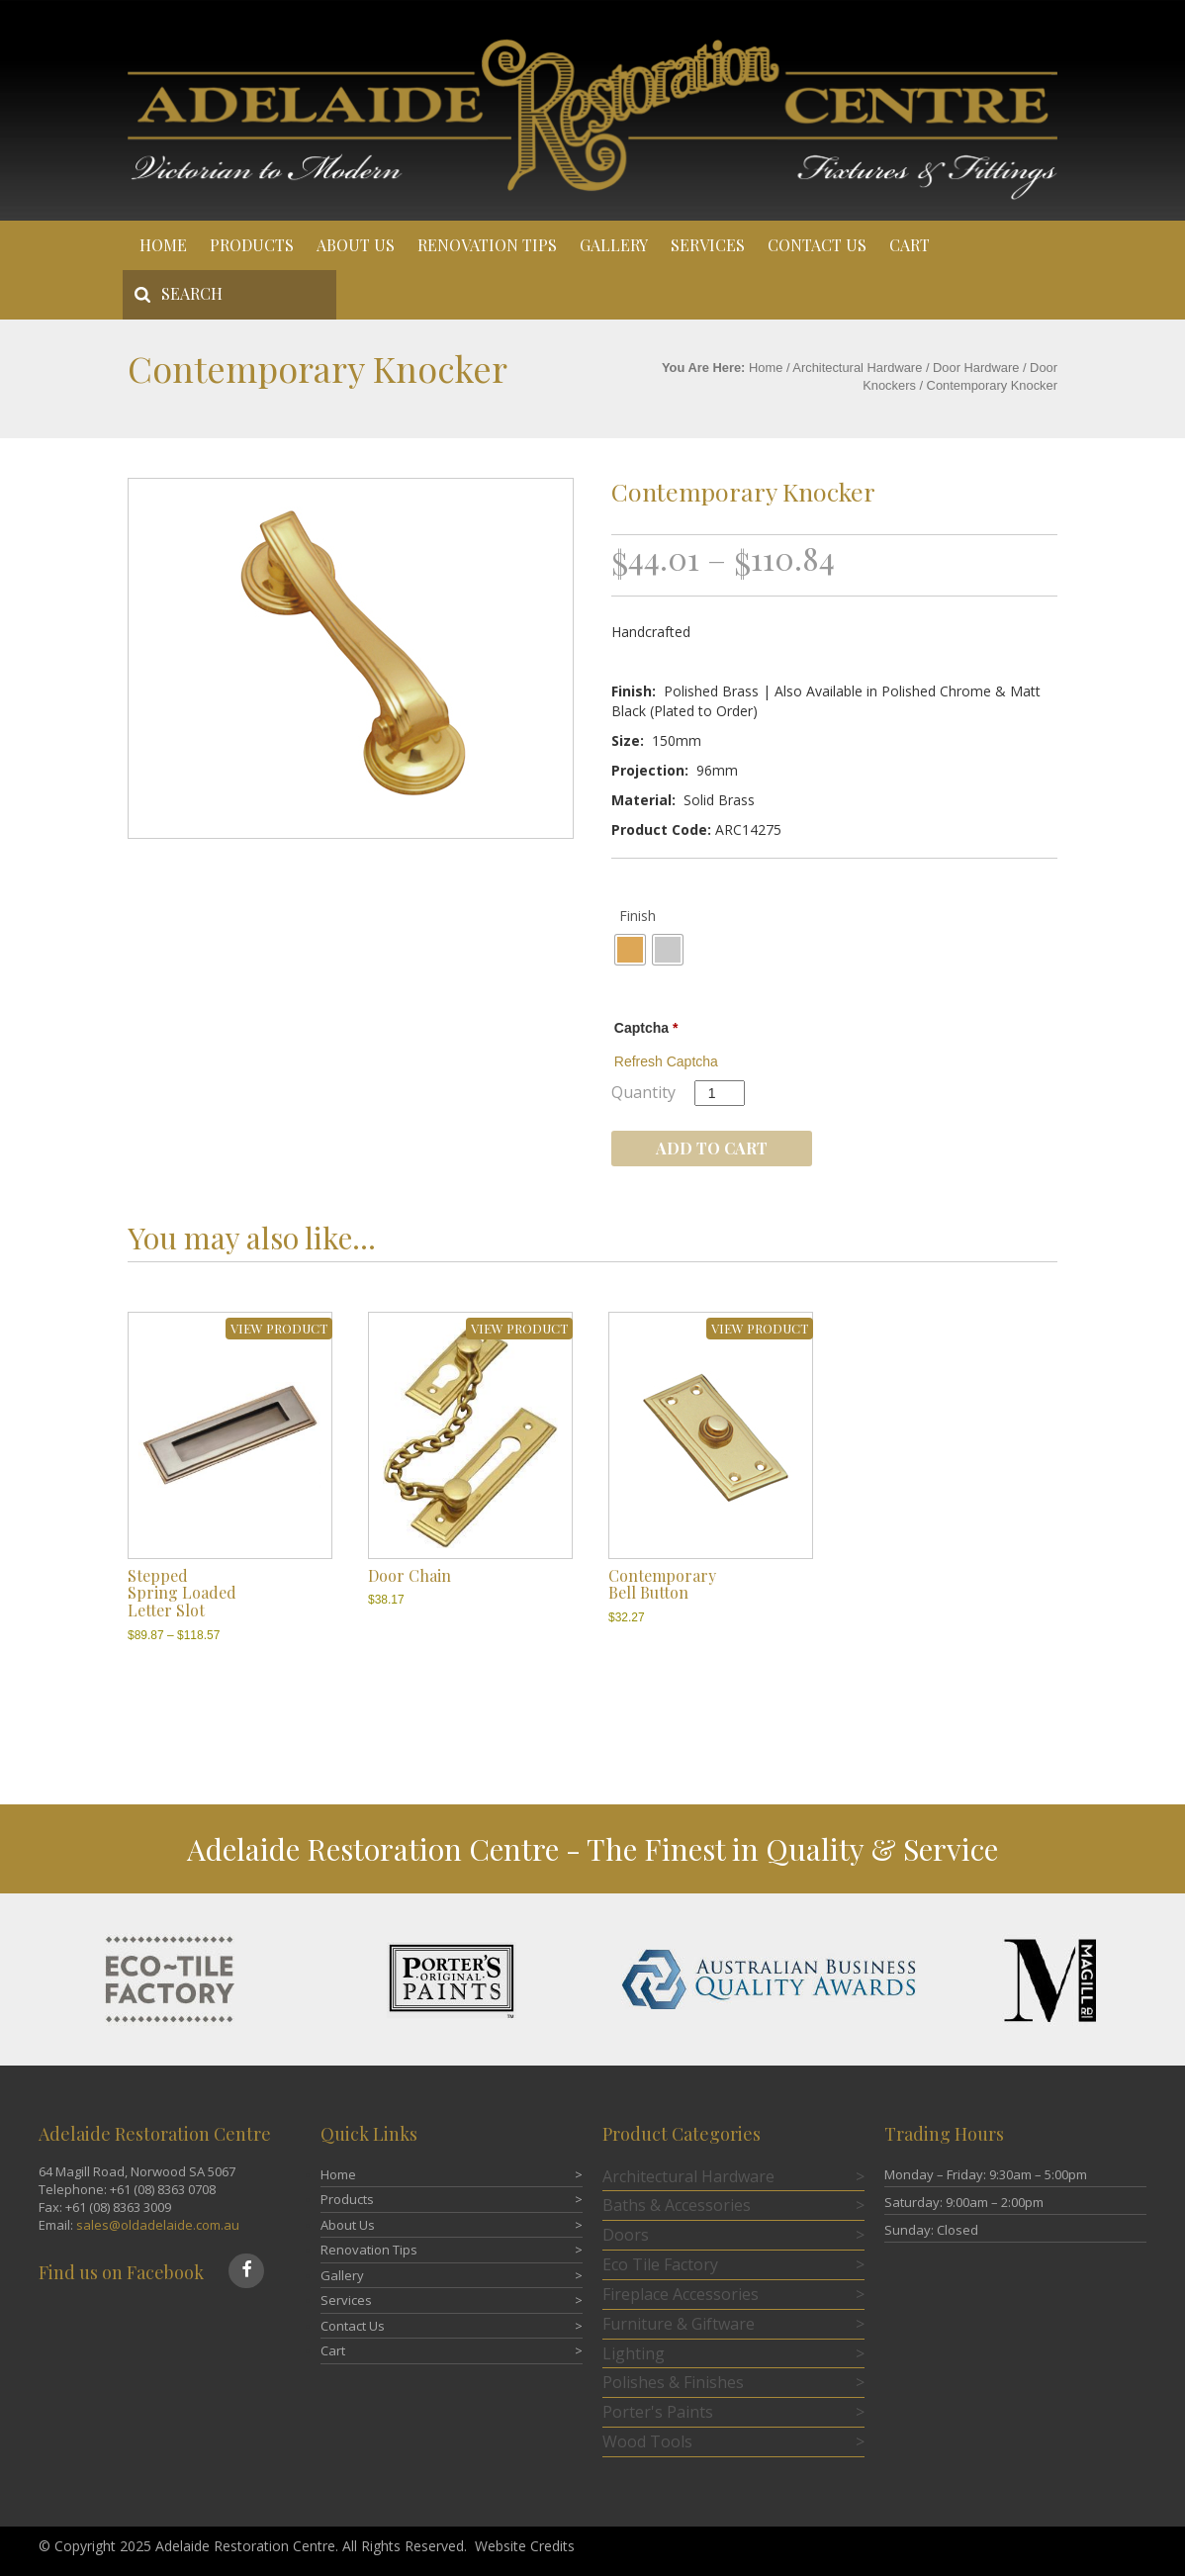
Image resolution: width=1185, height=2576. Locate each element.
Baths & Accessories (676, 2205)
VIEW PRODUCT (278, 1328)
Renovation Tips (487, 244)
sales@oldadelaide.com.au (157, 2225)
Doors (625, 2235)
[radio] (630, 950)
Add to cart (712, 1148)
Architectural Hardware (857, 367)
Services (708, 244)
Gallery (614, 244)
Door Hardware (976, 367)
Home (163, 244)
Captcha (646, 1028)
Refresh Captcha (666, 1061)
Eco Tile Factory (660, 2264)
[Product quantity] (719, 1093)
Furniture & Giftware (678, 2324)
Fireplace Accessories (680, 2294)
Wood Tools (647, 2441)
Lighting (633, 2353)
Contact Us (817, 244)
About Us (356, 244)
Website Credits (525, 2545)
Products (252, 244)
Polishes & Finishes (673, 2382)
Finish (637, 915)
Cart (909, 244)
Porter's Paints (657, 2412)
